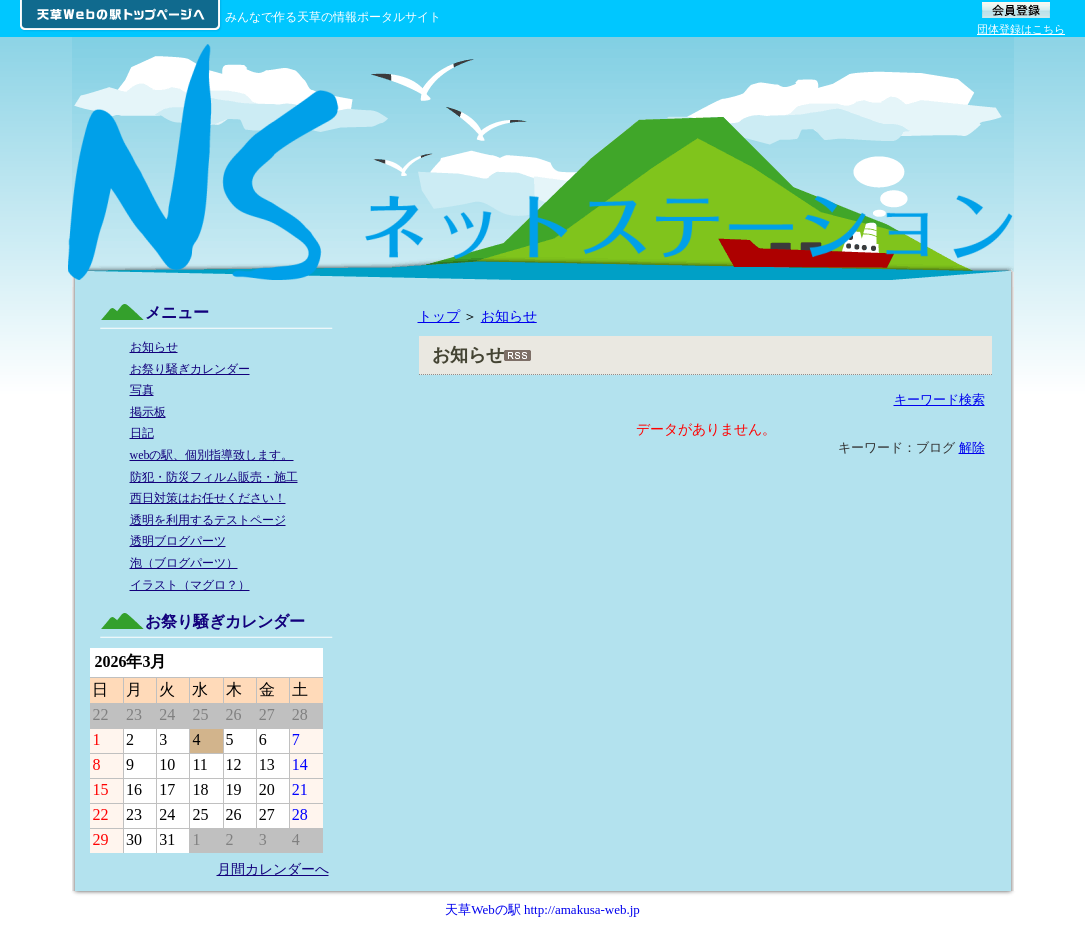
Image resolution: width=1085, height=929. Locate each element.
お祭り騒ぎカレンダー (190, 369)
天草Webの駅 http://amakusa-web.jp (542, 909)
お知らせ (509, 316)
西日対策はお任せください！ (208, 498)
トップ (439, 316)
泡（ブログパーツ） (184, 563)
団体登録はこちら (1021, 29)
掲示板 (148, 412)
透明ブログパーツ (178, 541)
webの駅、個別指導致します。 (212, 455)
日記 (142, 433)
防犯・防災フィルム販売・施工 (214, 477)
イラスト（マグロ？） (190, 585)
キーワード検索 (939, 399)
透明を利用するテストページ (208, 520)
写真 (142, 390)
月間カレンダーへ (273, 869)
